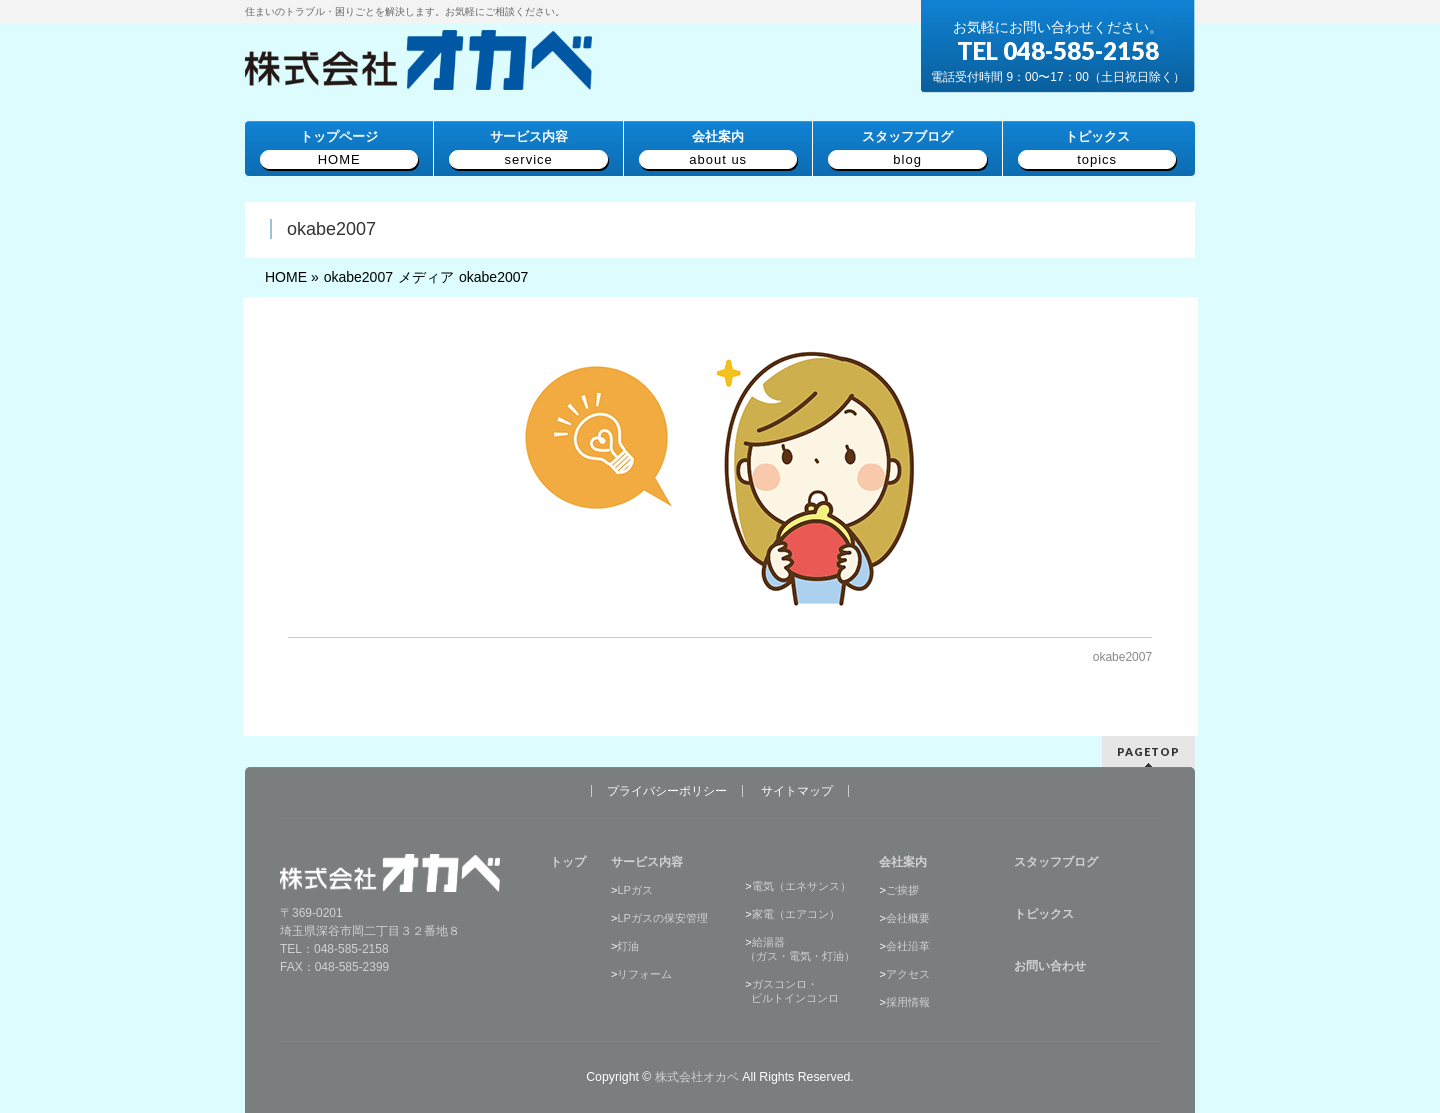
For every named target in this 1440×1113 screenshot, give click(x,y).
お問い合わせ (1050, 966)
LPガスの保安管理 (662, 918)
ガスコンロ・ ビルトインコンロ (792, 991)
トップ (568, 862)
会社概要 (908, 918)
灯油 (628, 946)
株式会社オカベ (697, 1077)
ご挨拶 (902, 890)
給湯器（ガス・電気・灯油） (800, 949)
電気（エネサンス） (801, 886)
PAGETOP (1148, 751)
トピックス (1044, 914)
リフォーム (644, 974)
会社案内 (903, 862)
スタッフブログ (1056, 862)
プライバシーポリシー (667, 791)
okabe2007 (1122, 657)
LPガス (634, 890)
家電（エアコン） (796, 914)
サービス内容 (647, 862)
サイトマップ (797, 791)
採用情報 (908, 1002)
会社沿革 (908, 946)
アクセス (908, 974)
